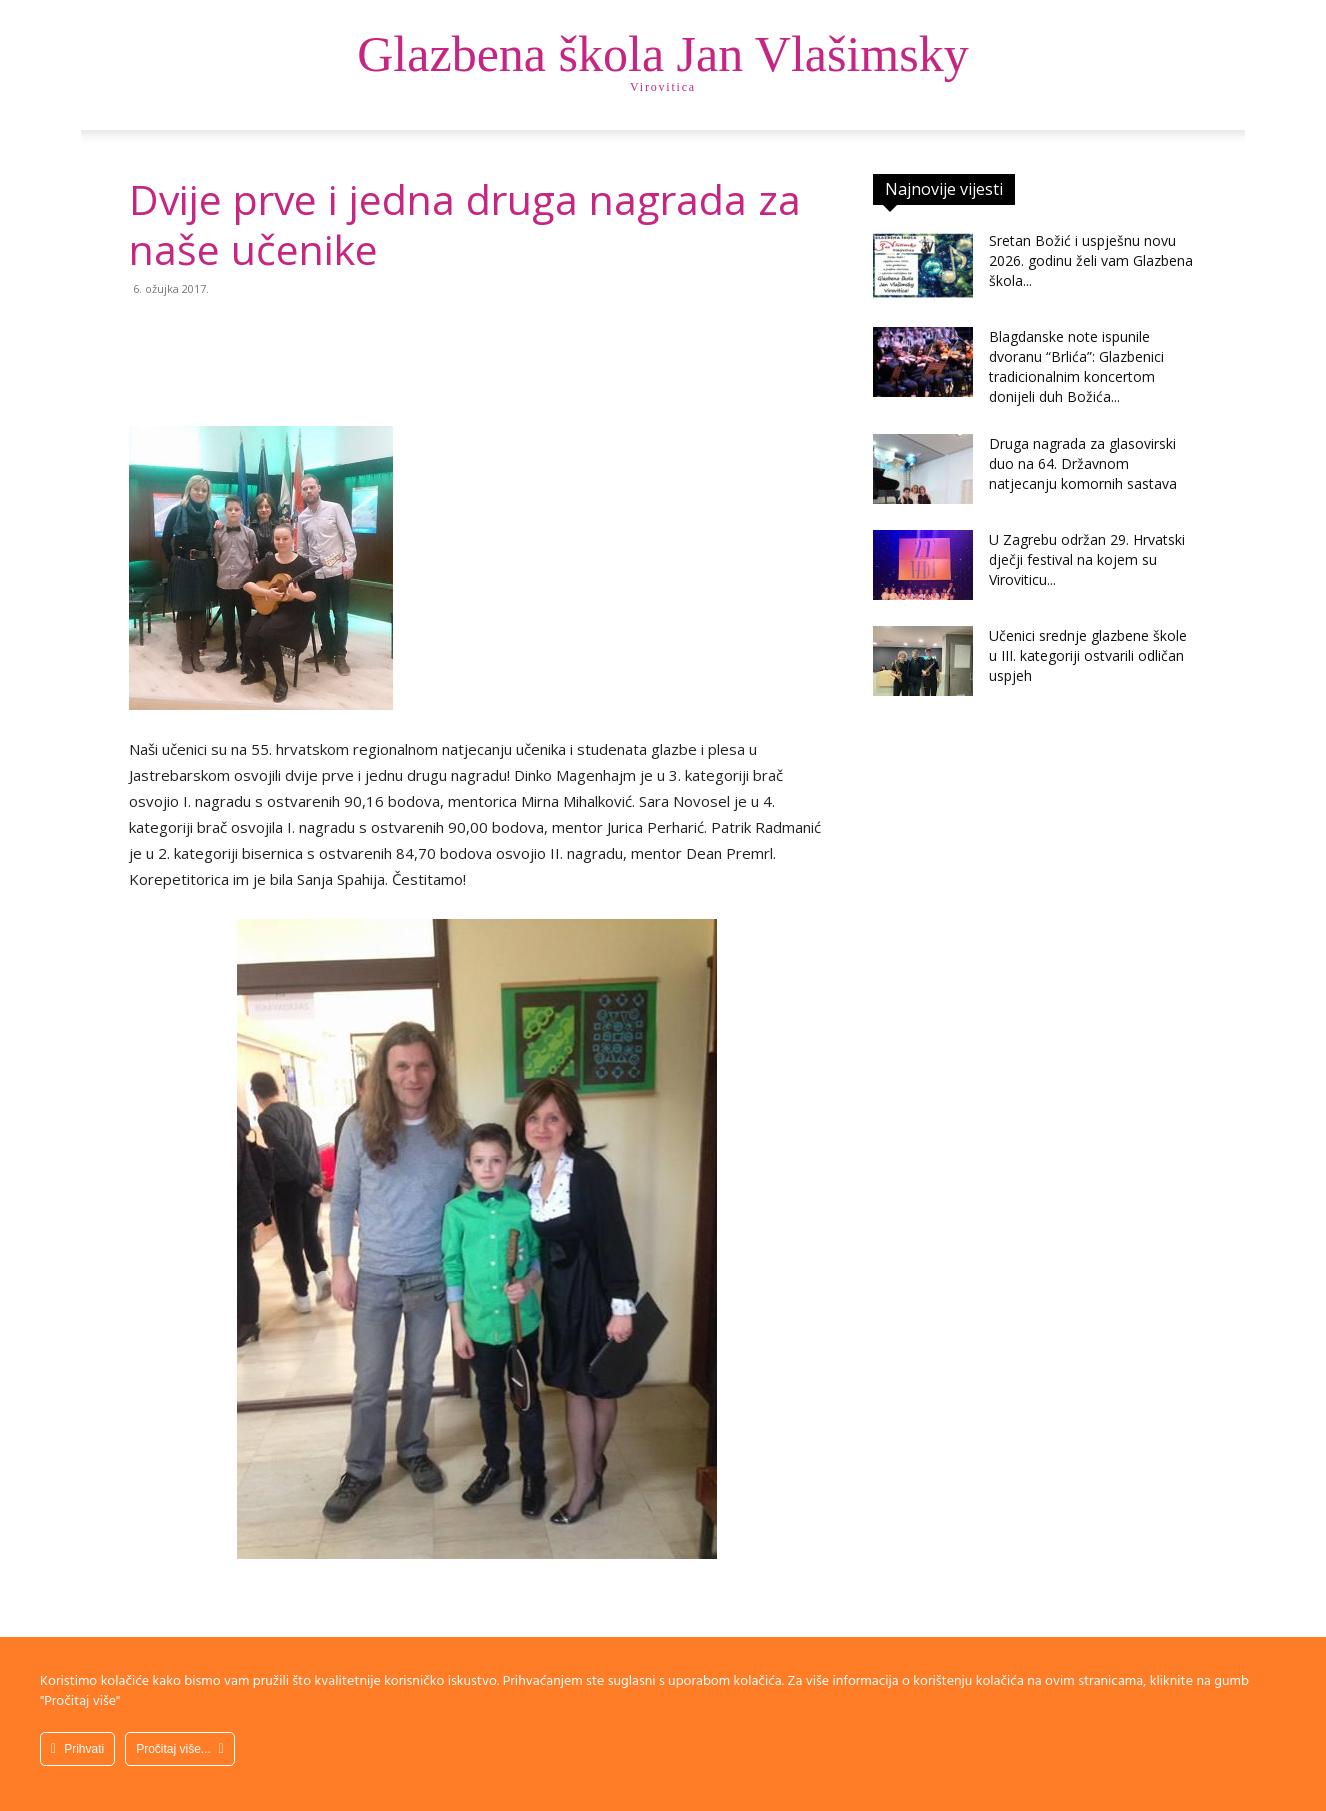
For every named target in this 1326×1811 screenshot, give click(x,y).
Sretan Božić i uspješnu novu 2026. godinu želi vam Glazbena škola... (1091, 260)
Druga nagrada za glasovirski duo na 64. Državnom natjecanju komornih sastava (1083, 463)
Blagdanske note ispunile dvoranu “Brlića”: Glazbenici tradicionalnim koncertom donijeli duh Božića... (1076, 366)
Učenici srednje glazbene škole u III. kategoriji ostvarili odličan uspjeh (1088, 655)
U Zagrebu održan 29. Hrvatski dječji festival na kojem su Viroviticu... (1087, 559)
